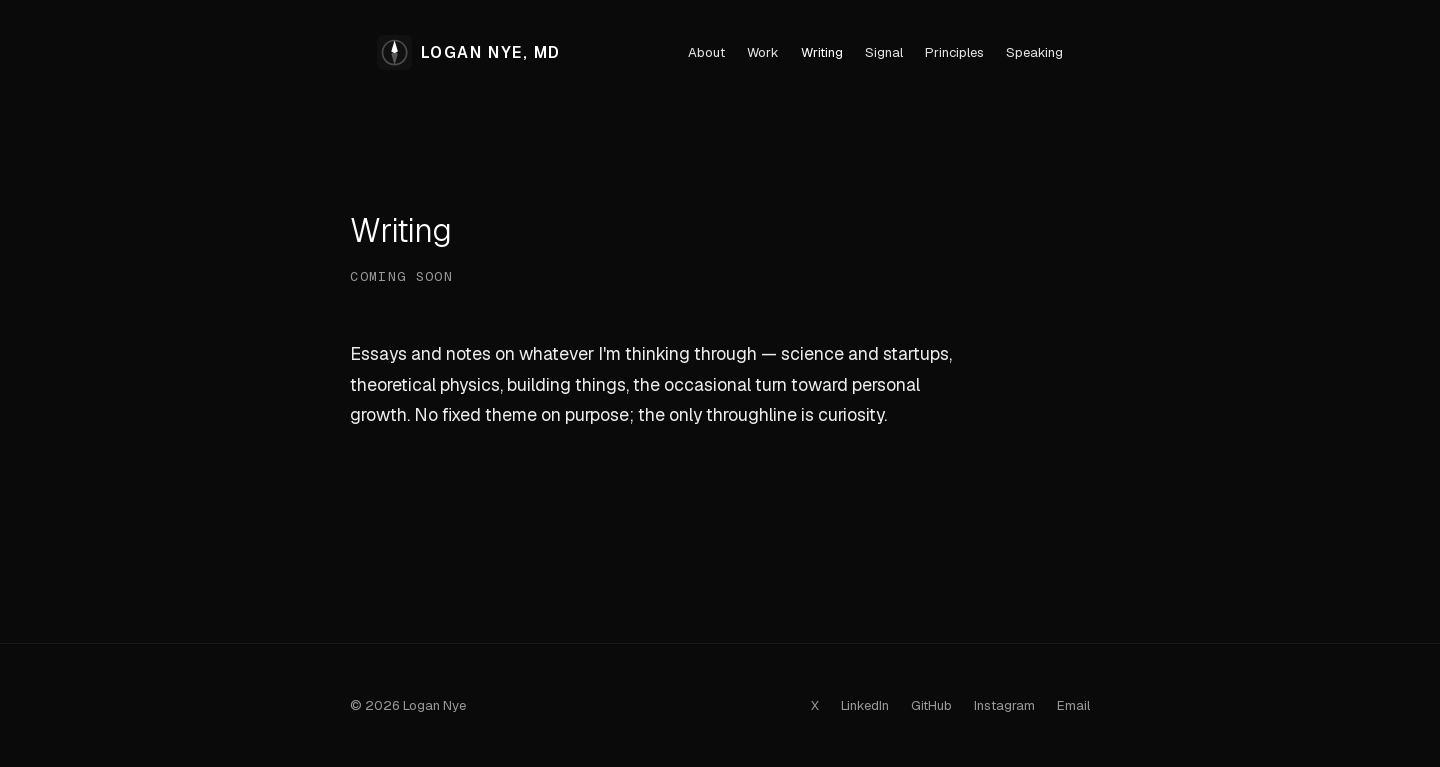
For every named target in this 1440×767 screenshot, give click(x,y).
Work (763, 52)
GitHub (931, 705)
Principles (954, 52)
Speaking (1034, 52)
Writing (822, 52)
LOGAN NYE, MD (469, 52)
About (706, 52)
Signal (884, 52)
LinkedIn (865, 705)
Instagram (1004, 705)
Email (1073, 705)
